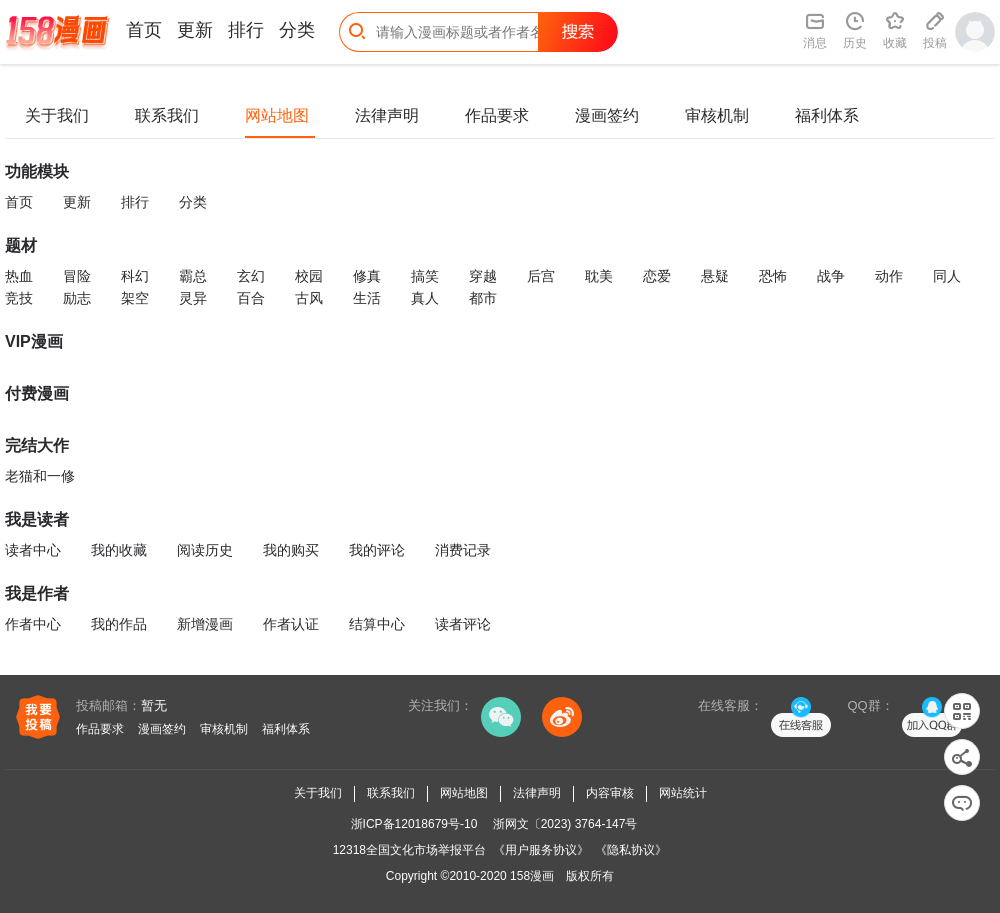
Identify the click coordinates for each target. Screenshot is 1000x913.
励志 (77, 298)
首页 (144, 30)
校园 (309, 276)
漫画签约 (607, 115)
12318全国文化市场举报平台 (409, 850)
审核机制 (717, 115)
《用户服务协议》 (541, 850)
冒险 (77, 276)
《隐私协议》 (631, 850)
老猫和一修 (40, 476)
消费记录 (463, 550)
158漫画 (532, 876)
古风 (309, 298)
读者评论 (463, 624)
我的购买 (291, 550)
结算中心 (377, 624)
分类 (297, 30)
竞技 (19, 298)
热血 (19, 276)
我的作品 (119, 624)
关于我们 (57, 115)
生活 (367, 298)
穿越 (483, 276)
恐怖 (773, 276)
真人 (425, 298)
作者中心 (33, 624)
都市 (483, 298)
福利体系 (827, 115)
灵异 (193, 298)
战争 (831, 276)
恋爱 (657, 276)
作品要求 (497, 115)
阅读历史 (205, 550)
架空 (135, 298)
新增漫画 (205, 624)
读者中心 (33, 550)
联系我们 (167, 115)
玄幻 (251, 276)
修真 (367, 276)
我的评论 (377, 550)
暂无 (154, 705)
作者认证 (291, 624)
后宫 (541, 276)
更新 (195, 30)
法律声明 (387, 115)
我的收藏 (119, 550)
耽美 (599, 276)
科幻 (135, 276)
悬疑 (715, 276)
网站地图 (277, 115)
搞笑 (425, 276)
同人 (947, 276)
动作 (889, 276)
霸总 (193, 276)
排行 (246, 30)
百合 (251, 298)
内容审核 (610, 793)
